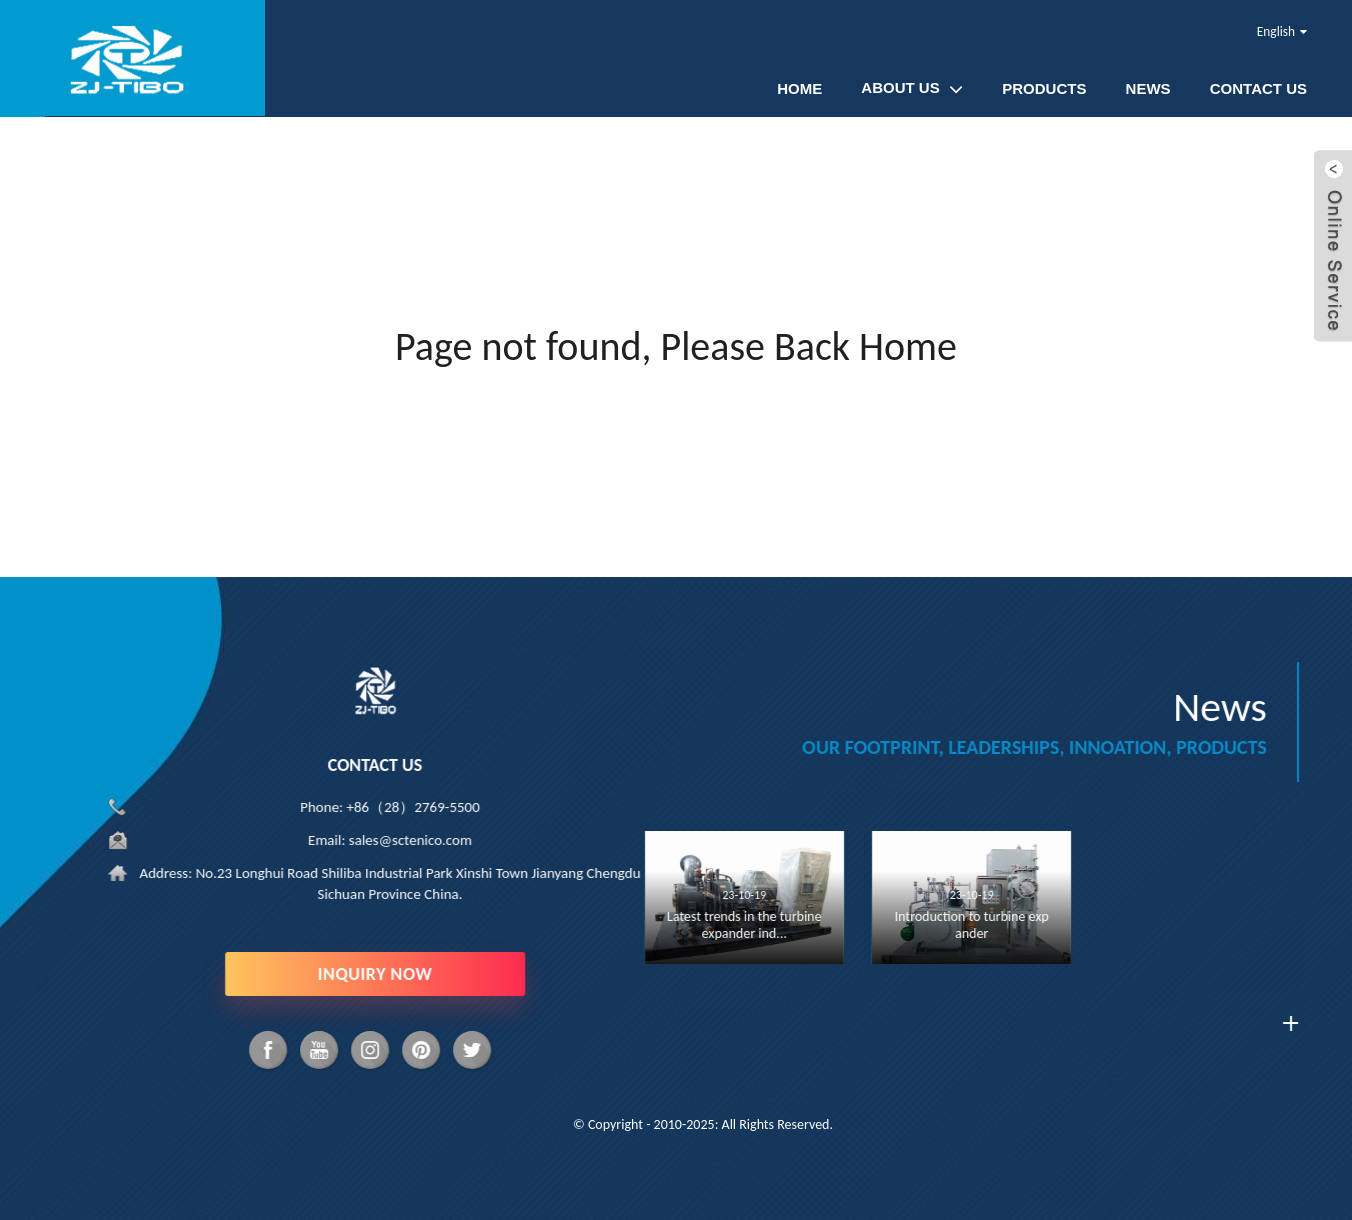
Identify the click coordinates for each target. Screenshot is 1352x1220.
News (1148, 88)
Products (1044, 88)
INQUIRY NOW (371, 974)
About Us (912, 88)
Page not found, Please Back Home (676, 346)
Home (799, 88)
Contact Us (1258, 88)
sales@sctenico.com (406, 840)
